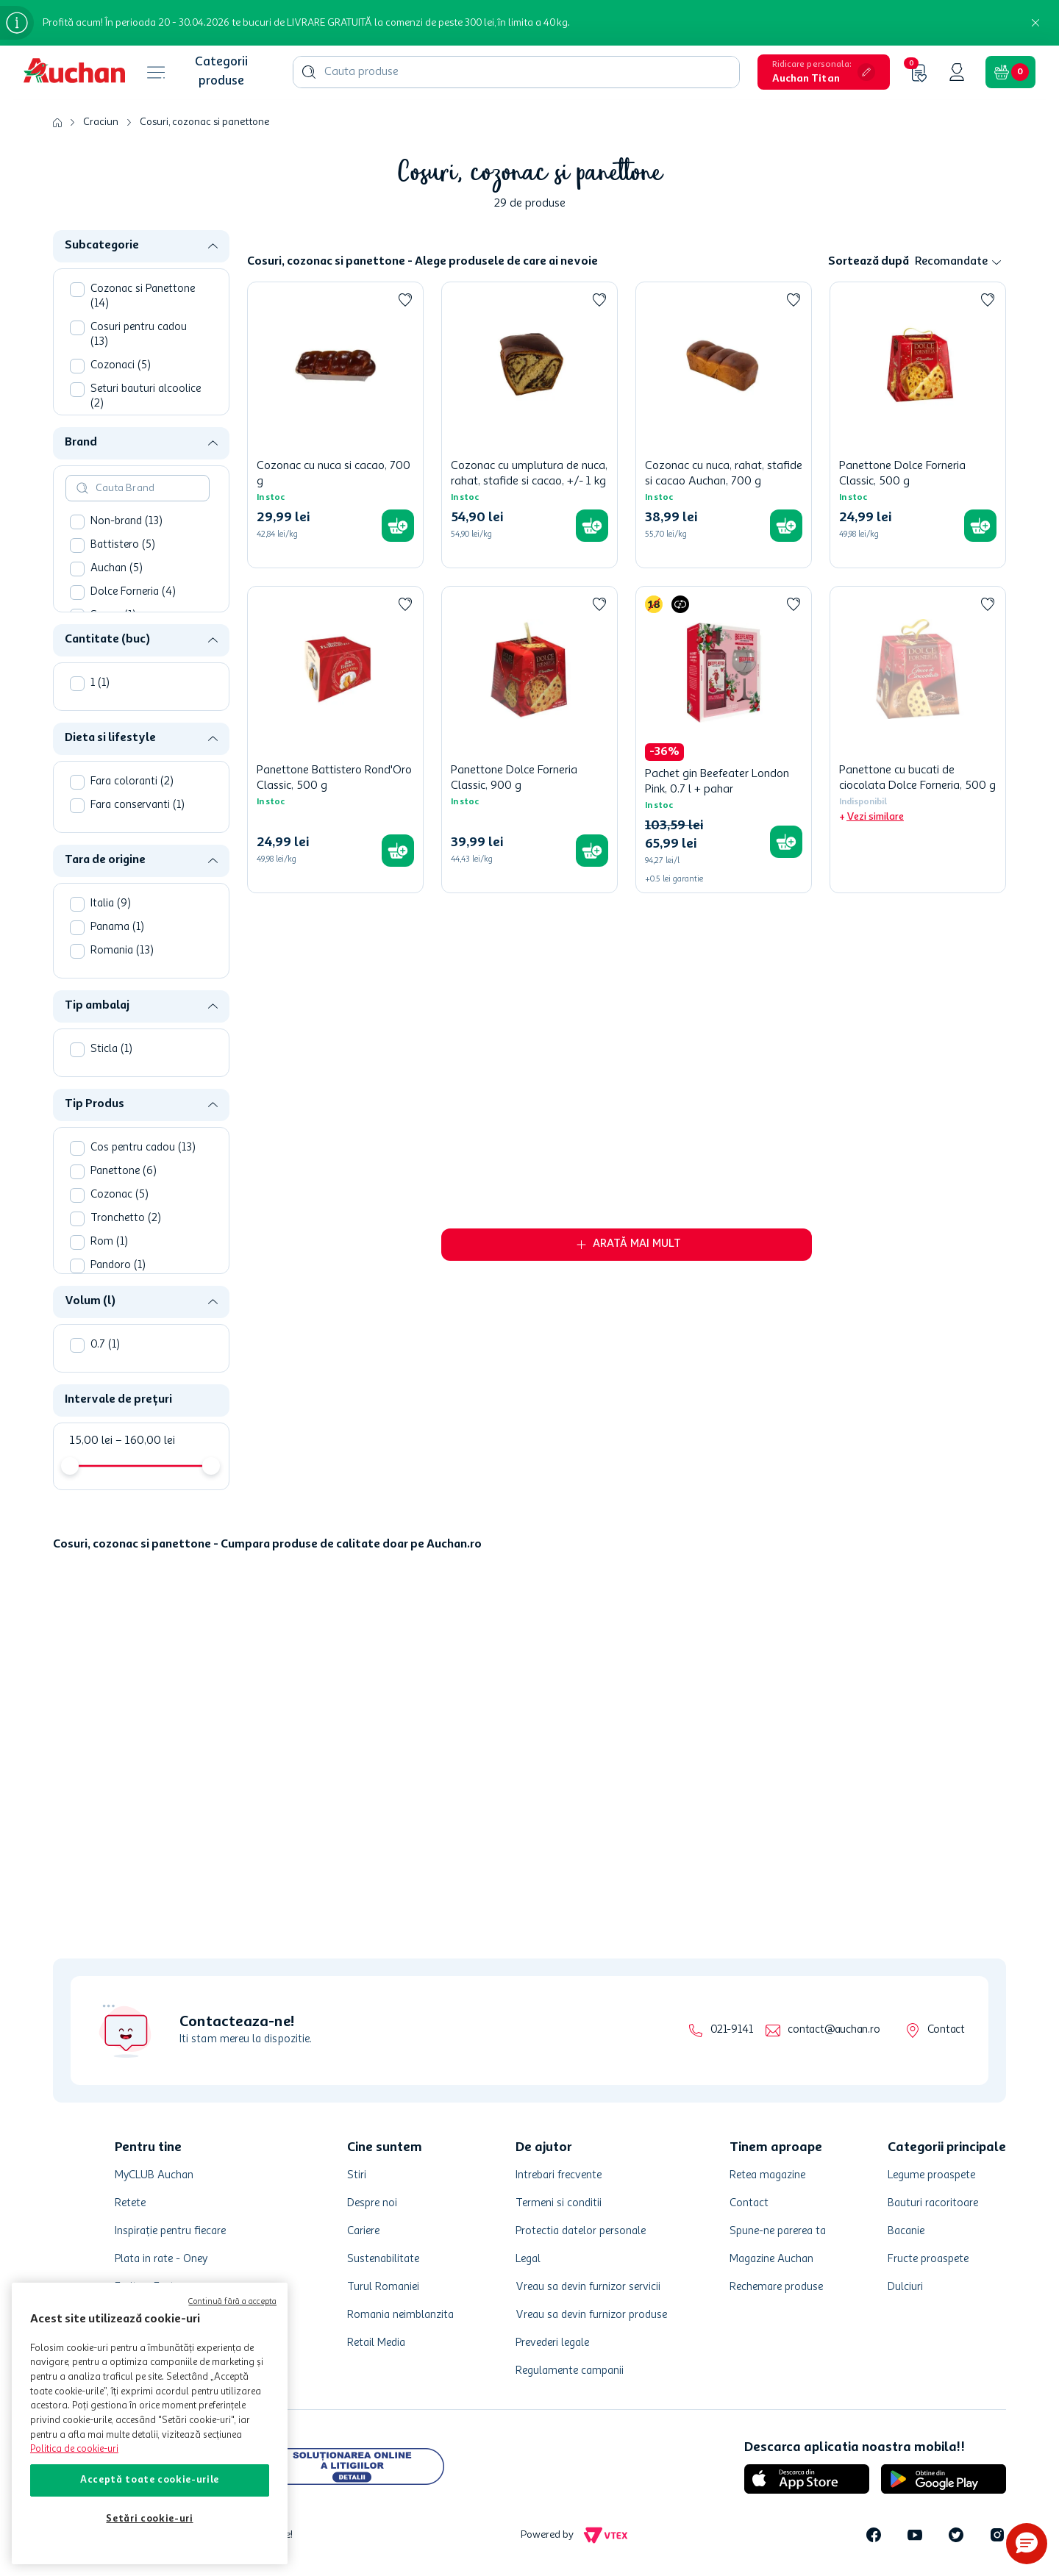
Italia (110, 903)
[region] (150, 2423)
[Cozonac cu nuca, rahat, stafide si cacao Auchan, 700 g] (723, 425)
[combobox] (516, 72)
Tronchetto (125, 1218)
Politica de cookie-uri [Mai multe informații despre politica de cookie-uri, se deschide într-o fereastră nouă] (74, 2449)
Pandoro (118, 1265)
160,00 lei (145, 1441)
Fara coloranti (132, 781)
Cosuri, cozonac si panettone (204, 122)
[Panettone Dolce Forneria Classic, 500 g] (917, 425)
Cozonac (119, 1195)
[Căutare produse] (308, 72)
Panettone (123, 1171)
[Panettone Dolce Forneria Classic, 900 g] (529, 739)
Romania (122, 950)
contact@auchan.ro (834, 2030)
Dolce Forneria (133, 592)
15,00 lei (91, 1441)
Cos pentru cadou (143, 1147)
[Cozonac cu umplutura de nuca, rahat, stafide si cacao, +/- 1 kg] (529, 425)
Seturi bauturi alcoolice (145, 396)
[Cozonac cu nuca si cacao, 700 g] (335, 425)
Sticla (111, 1049)
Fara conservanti (137, 805)
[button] (823, 72)
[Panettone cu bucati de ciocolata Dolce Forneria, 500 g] (917, 739)
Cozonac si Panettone (142, 297)
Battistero (122, 545)
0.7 (105, 1344)
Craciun (100, 122)
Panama (117, 927)
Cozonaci (120, 365)
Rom (109, 1242)
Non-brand (126, 521)
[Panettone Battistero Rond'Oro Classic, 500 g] (335, 739)
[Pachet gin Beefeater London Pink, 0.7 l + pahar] (723, 739)
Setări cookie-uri (149, 2519)
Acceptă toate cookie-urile (149, 2480)
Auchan (116, 568)
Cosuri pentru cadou (138, 335)
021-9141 (731, 2030)
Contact (946, 2030)
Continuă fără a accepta (232, 2302)
